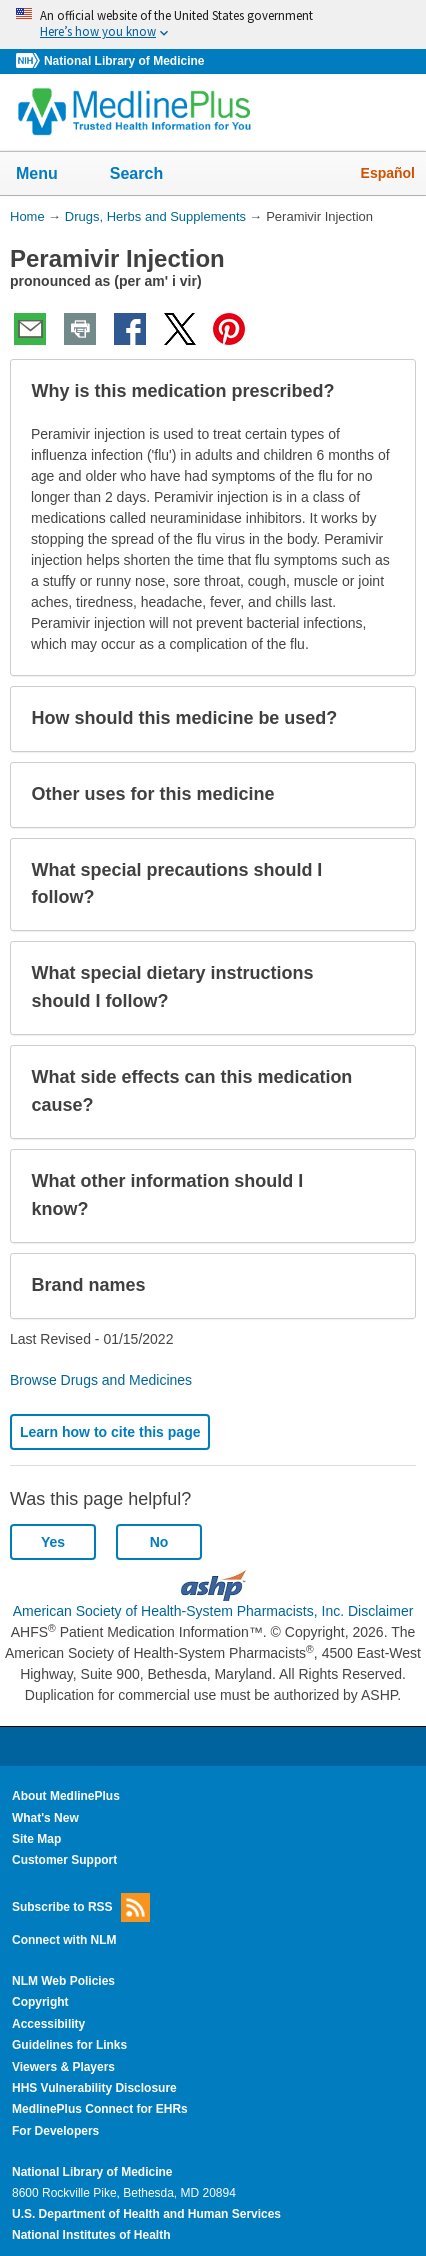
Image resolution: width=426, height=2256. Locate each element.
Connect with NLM (64, 1940)
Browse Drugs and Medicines (101, 1380)
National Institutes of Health (91, 2235)
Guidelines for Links (69, 2045)
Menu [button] (50, 175)
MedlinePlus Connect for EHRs (100, 2109)
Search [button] (149, 175)
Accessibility (48, 2024)
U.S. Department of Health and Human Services (146, 2214)
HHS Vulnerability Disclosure (94, 2088)
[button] (384, 392)
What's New (45, 1818)
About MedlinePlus (66, 1796)
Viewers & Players (63, 2067)
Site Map (36, 1839)
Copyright (40, 2002)
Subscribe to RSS (81, 1907)
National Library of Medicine (124, 61)
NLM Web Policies (63, 1981)
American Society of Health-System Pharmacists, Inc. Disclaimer (213, 1611)
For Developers (55, 2131)
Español (388, 173)
